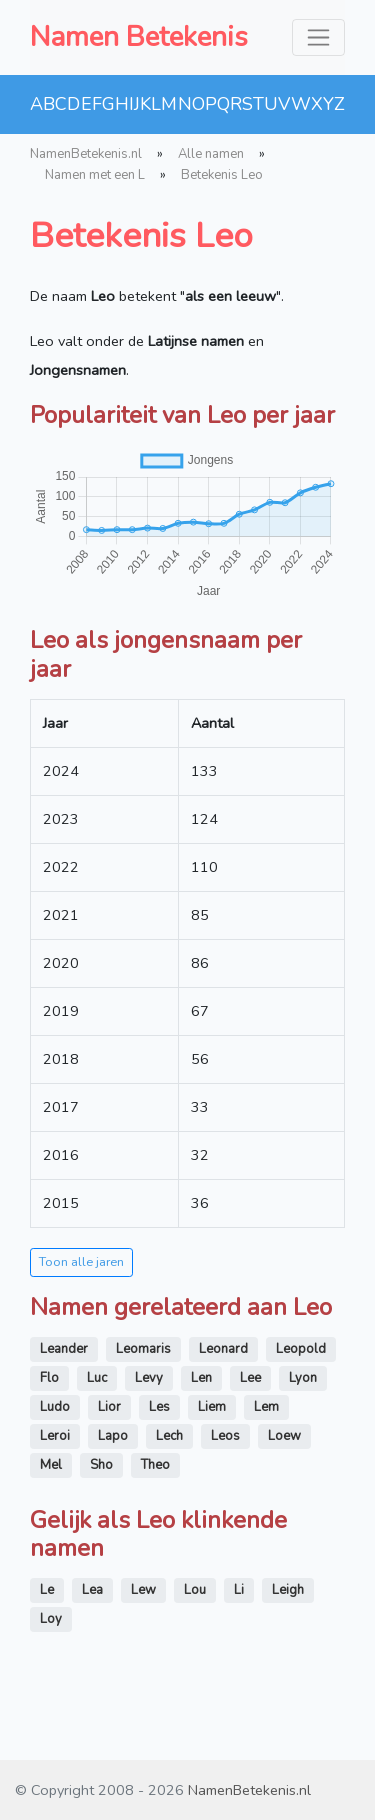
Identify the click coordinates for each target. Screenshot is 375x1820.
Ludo (55, 1407)
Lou (195, 1590)
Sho (101, 1465)
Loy (51, 1619)
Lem (266, 1407)
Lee (250, 1378)
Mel (51, 1465)
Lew (143, 1590)
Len (201, 1378)
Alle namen (211, 154)
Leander (64, 1349)
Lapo (113, 1436)
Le (47, 1590)
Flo (49, 1378)
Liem (212, 1407)
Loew (284, 1436)
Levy (149, 1378)
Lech (169, 1436)
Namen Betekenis (139, 37)
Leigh (288, 1590)
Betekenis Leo (222, 175)
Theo (155, 1465)
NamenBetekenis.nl (86, 154)
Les (159, 1407)
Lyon (303, 1378)
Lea (92, 1590)
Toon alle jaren (81, 1261)
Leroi (55, 1436)
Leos (225, 1436)
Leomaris (143, 1349)
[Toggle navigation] (318, 37)
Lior (109, 1407)
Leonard (223, 1349)
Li (239, 1590)
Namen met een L (95, 175)
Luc (97, 1378)
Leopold (301, 1349)
